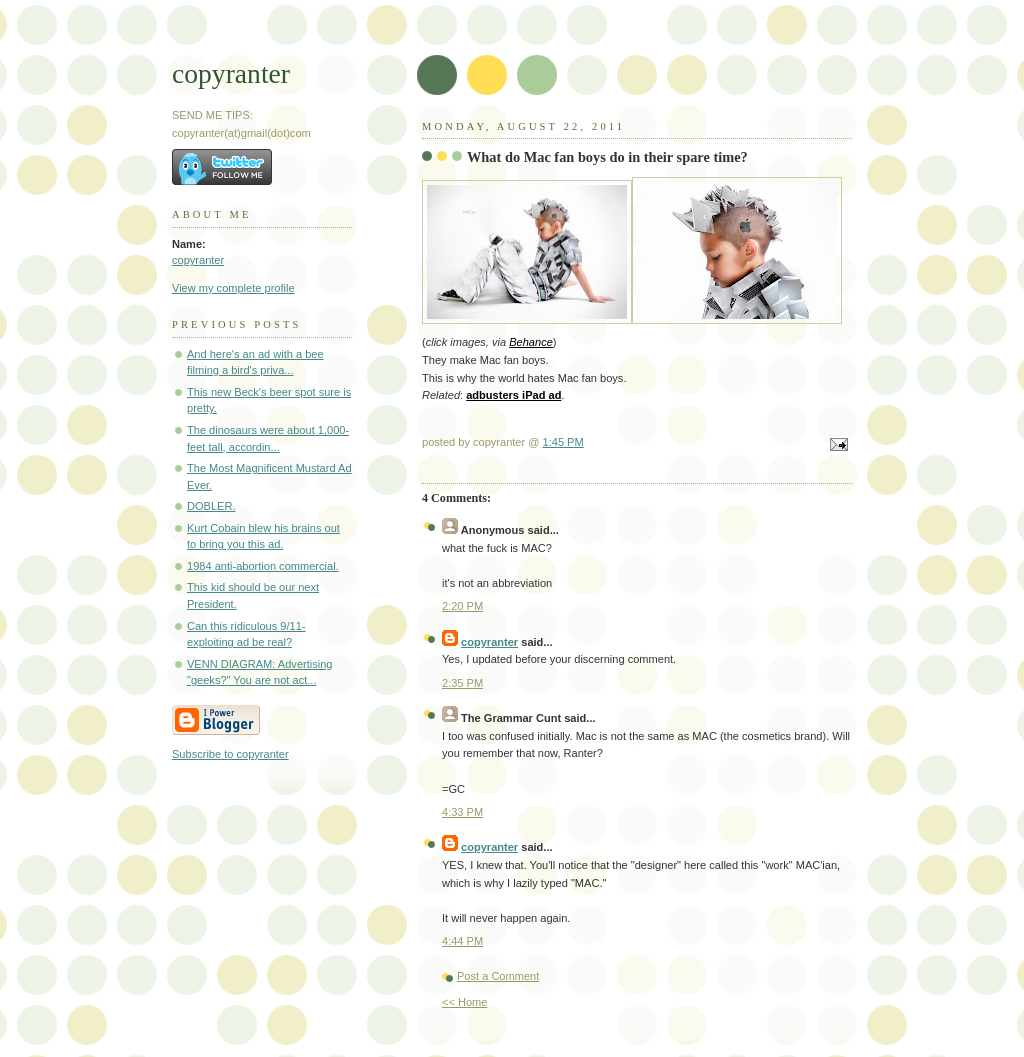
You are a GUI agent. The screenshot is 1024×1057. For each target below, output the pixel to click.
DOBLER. (211, 506)
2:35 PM (462, 683)
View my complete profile (233, 288)
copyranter (231, 73)
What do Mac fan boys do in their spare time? (607, 157)
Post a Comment (498, 976)
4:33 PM (462, 812)
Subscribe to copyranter (230, 754)
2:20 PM (462, 606)
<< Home (464, 1002)
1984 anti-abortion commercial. (263, 566)
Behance (531, 342)
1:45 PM (563, 442)
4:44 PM (462, 941)
